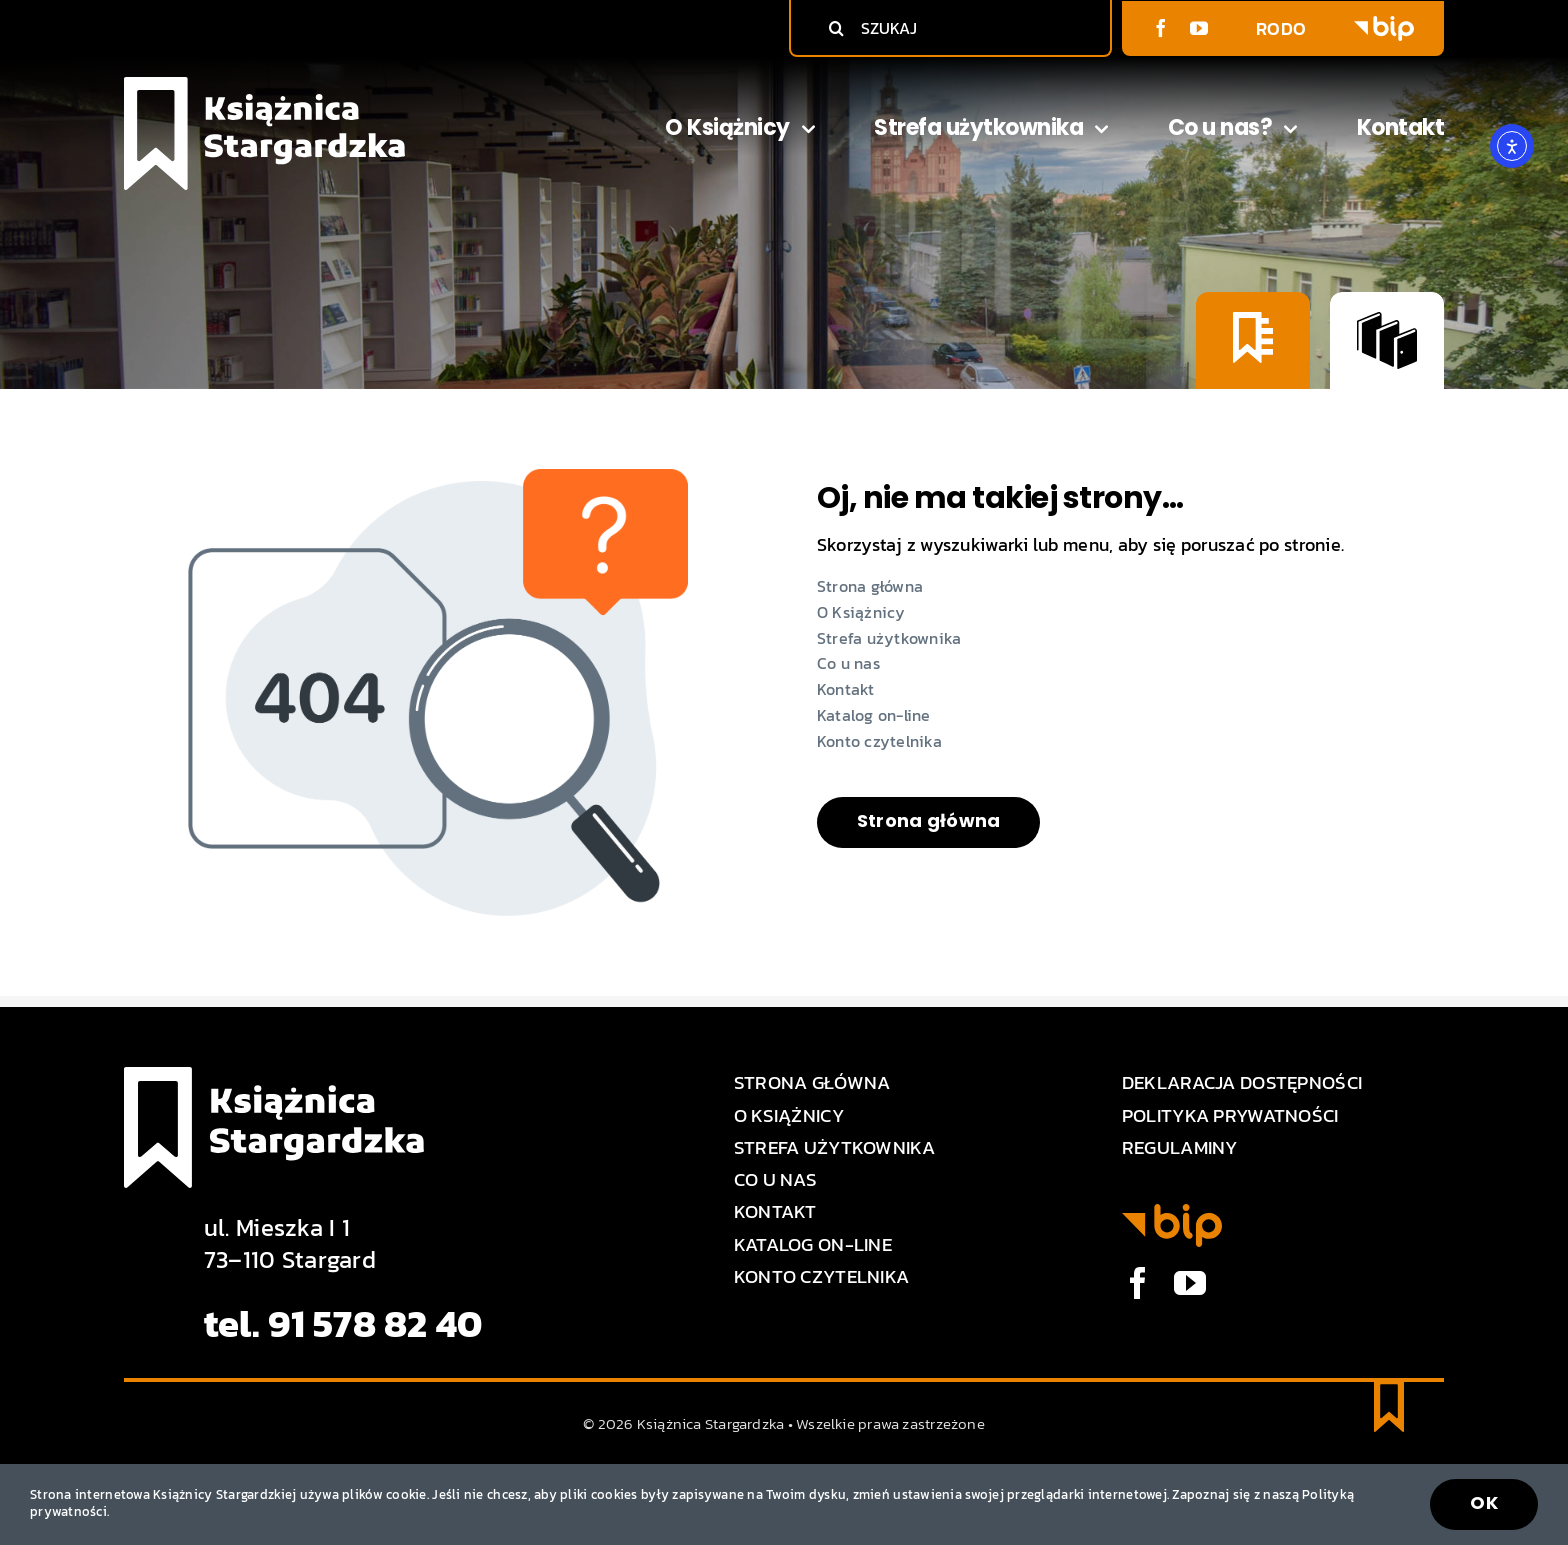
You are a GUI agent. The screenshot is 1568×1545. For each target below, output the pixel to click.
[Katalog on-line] (1387, 340)
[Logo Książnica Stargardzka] (264, 85)
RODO (1281, 28)
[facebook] (1161, 28)
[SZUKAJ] (955, 28)
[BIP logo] (1384, 24)
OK (1484, 1502)
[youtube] (1199, 28)
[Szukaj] (836, 28)
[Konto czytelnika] (1253, 340)
